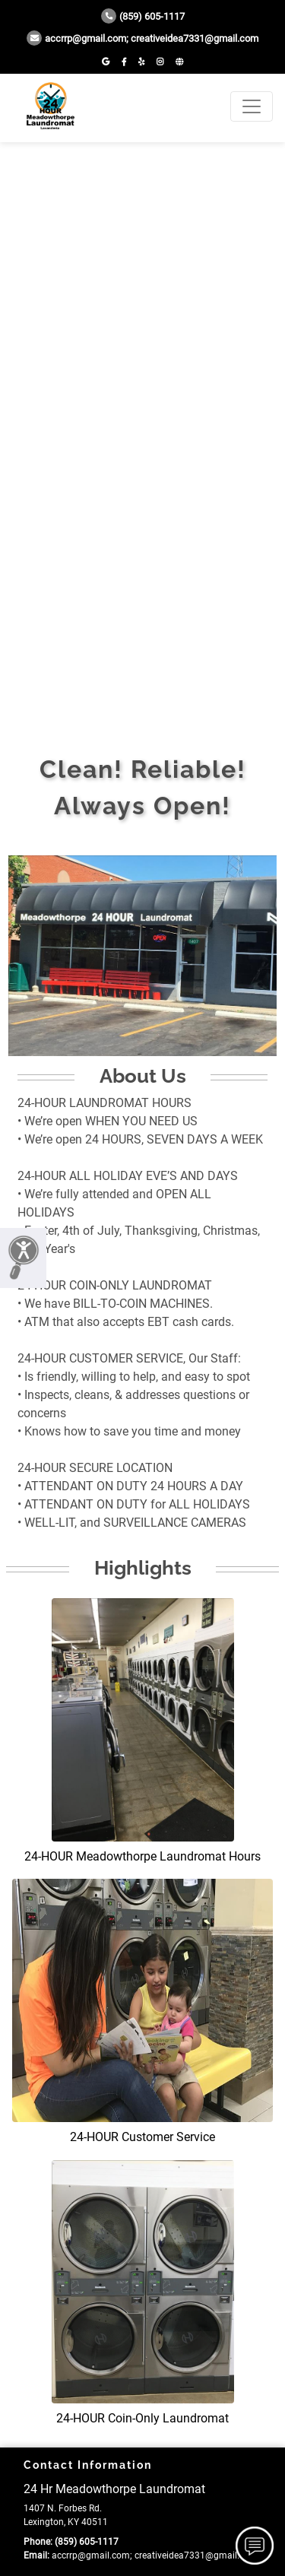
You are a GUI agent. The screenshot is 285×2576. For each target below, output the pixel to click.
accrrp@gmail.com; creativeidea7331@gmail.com (142, 38)
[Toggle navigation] (251, 106)
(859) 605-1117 (143, 16)
